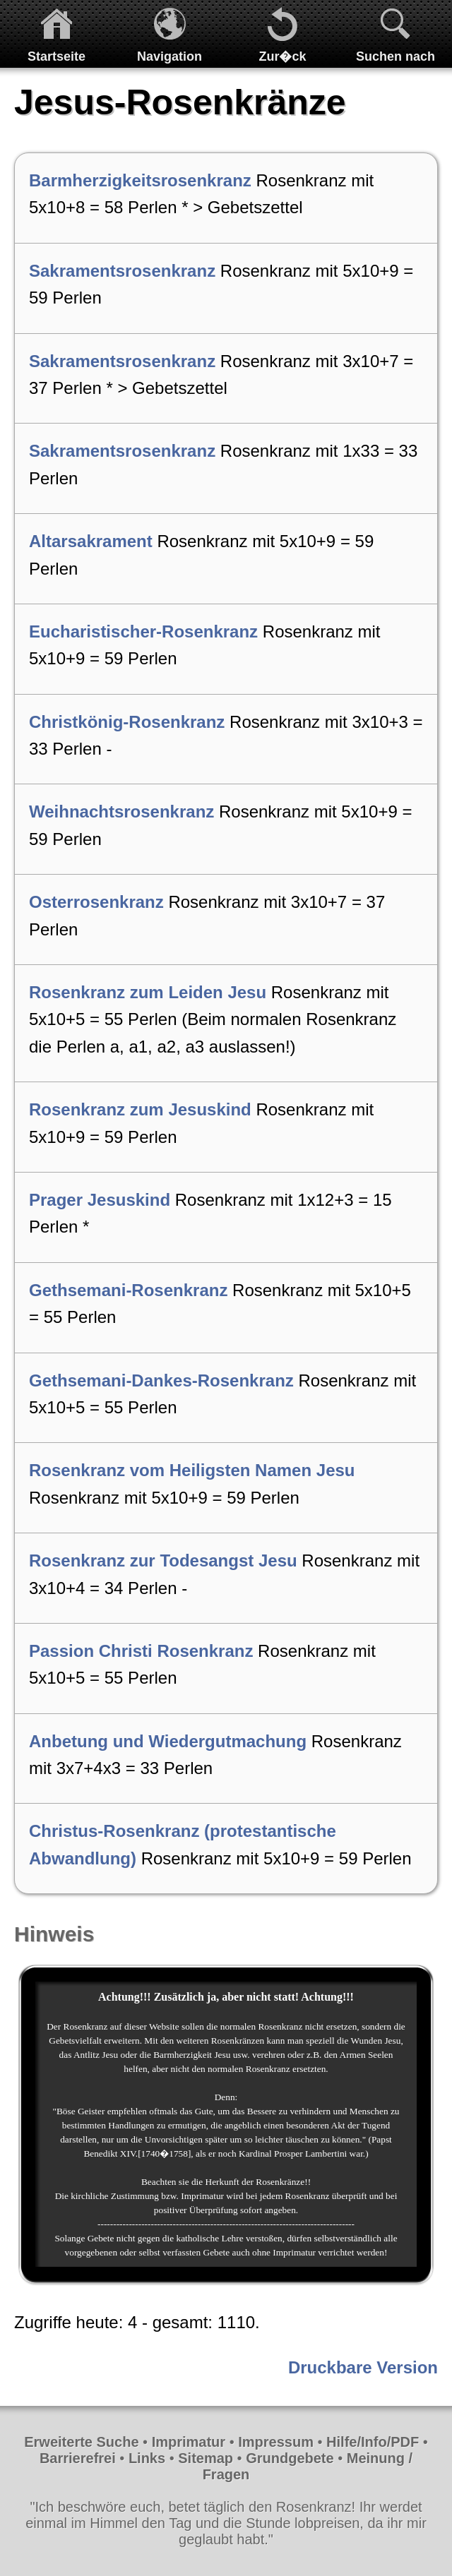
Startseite (56, 56)
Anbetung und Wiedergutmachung (168, 1741)
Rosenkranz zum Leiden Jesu (147, 992)
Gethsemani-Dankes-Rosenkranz (161, 1380)
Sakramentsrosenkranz (122, 270)
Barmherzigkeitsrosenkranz (140, 180)
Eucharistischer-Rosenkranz (143, 631)
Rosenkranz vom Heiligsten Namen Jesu (192, 1470)
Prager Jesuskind (99, 1199)
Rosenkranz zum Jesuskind (140, 1109)
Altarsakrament (91, 541)
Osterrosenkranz (96, 901)
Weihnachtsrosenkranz (121, 811)
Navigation (169, 56)
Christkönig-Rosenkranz (127, 721)
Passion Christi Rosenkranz (141, 1650)
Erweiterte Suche (81, 2442)
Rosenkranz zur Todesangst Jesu (163, 1560)
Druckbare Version (363, 2367)
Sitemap (205, 2458)
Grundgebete (289, 2458)
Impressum (276, 2442)
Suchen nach (395, 56)
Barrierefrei (78, 2458)
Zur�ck (282, 56)
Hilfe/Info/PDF (372, 2442)
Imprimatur (188, 2442)
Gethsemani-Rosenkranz (128, 1290)
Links (147, 2458)
